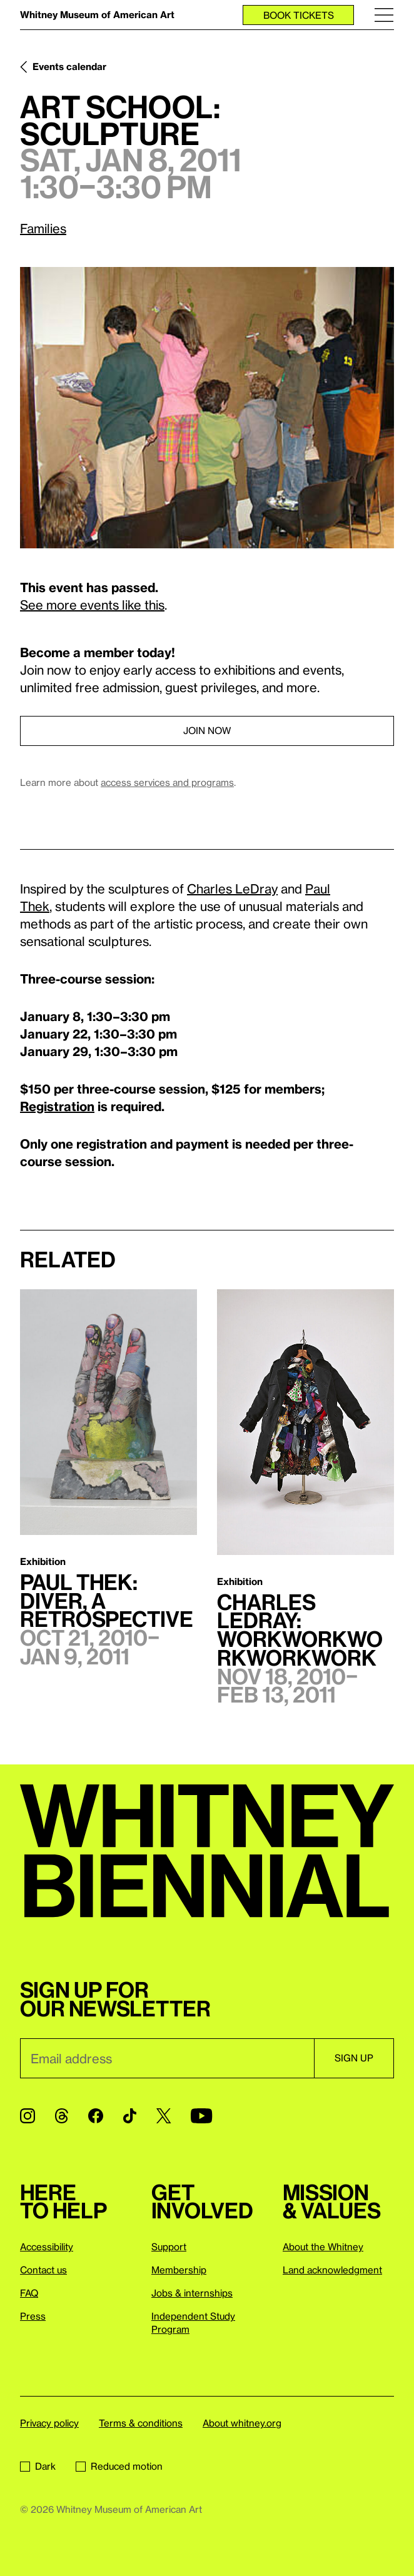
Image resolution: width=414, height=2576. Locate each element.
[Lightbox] (207, 407)
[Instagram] (27, 2115)
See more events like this (92, 604)
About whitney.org (242, 2422)
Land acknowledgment (332, 2269)
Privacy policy (49, 2422)
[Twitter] (163, 2115)
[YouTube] (201, 2115)
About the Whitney (323, 2246)
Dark (38, 2466)
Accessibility (46, 2246)
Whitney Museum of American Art (97, 14)
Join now (207, 730)
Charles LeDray (232, 888)
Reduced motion (119, 2466)
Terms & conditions (141, 2422)
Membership (178, 2269)
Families (43, 228)
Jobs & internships (192, 2292)
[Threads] (61, 2115)
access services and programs (167, 782)
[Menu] (384, 14)
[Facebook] (95, 2115)
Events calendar (69, 66)
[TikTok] (129, 2115)
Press (33, 2316)
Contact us (43, 2269)
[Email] (167, 2058)
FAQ (29, 2292)
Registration (57, 1106)
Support (168, 2246)
